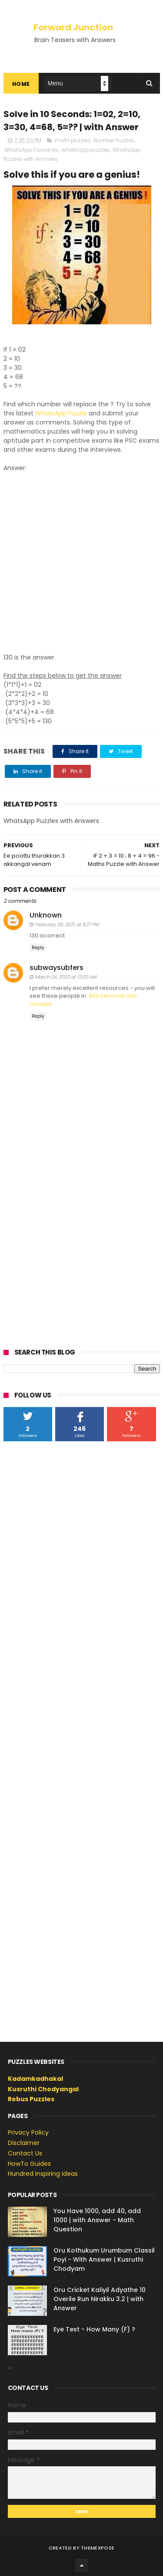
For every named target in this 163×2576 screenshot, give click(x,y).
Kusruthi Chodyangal (43, 2089)
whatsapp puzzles (85, 149)
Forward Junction (73, 27)
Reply (38, 947)
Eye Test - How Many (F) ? (94, 2329)
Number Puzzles (113, 140)
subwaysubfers (56, 968)
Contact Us (25, 2153)
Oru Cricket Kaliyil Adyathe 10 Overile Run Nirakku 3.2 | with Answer (99, 2298)
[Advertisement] (81, 558)
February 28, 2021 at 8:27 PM (67, 924)
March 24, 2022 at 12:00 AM (65, 976)
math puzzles (72, 140)
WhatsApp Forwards (31, 149)
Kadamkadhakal (35, 2078)
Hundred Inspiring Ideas (43, 2173)
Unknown (46, 915)
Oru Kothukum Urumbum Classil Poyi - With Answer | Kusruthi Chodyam (104, 2259)
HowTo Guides (29, 2163)
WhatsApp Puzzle (61, 413)
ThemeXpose (97, 2547)
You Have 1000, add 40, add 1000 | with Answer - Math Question (97, 2220)
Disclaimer (24, 2143)
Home (21, 84)
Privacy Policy (28, 2132)
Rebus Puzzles (31, 2099)
